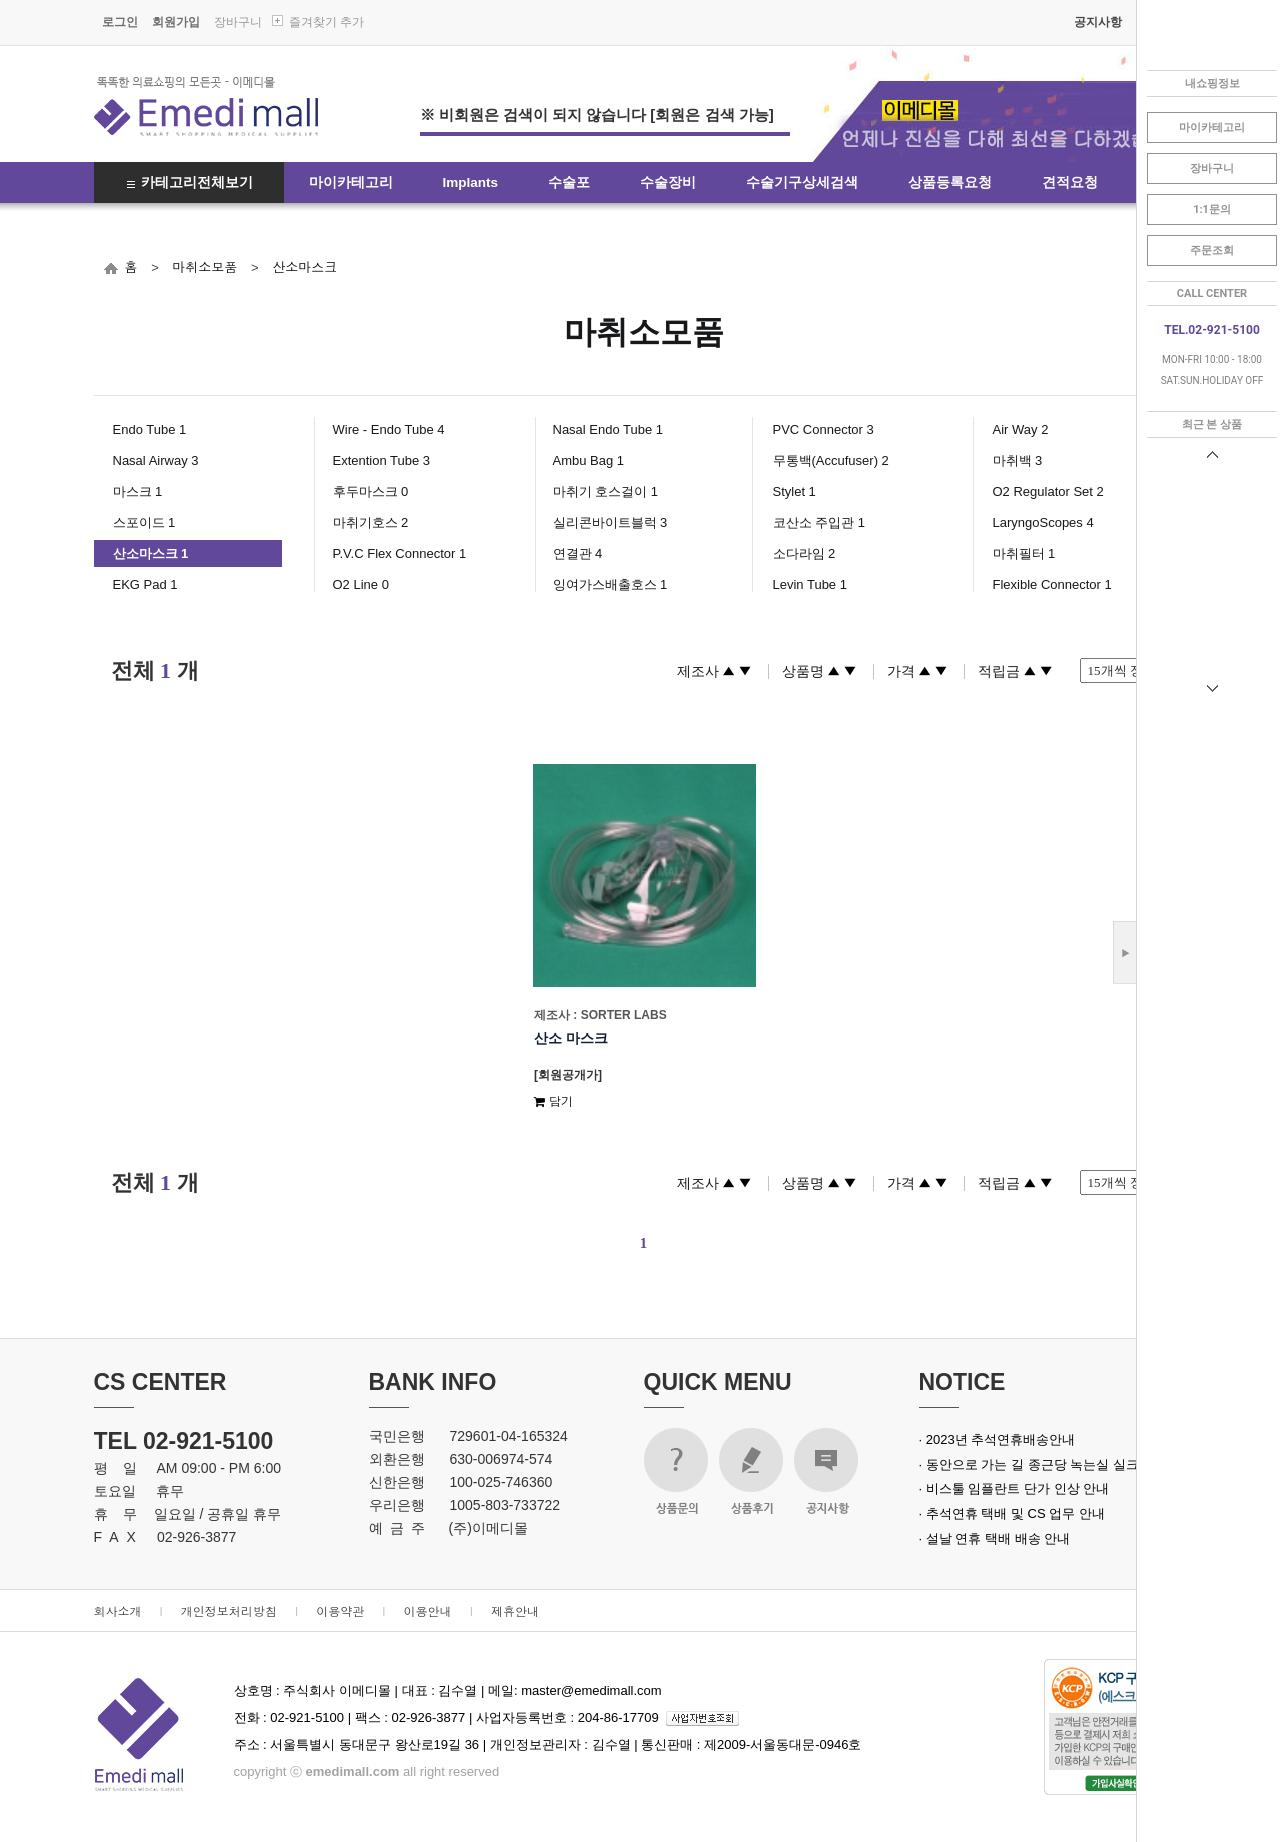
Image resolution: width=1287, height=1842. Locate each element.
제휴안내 (515, 1610)
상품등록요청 (950, 182)
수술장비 (668, 182)
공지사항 (1098, 22)
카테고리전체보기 (197, 182)
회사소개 (118, 1610)
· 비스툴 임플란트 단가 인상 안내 (1014, 1488)
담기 (553, 1100)
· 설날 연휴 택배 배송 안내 (995, 1538)
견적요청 (1070, 182)
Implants (471, 182)
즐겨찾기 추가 (326, 22)
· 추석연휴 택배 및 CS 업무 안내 (1012, 1513)
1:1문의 (1212, 209)
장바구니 (238, 22)
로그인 (120, 22)
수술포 (569, 182)
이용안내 (428, 1610)
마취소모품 (204, 266)
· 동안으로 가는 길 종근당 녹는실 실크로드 (1042, 1464)
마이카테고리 (351, 182)
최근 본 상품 (1212, 424)
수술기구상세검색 (802, 182)
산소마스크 (304, 266)
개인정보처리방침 (229, 1610)
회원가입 (176, 22)
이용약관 (340, 1610)
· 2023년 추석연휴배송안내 (997, 1439)
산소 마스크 (571, 1038)
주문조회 (1212, 250)
